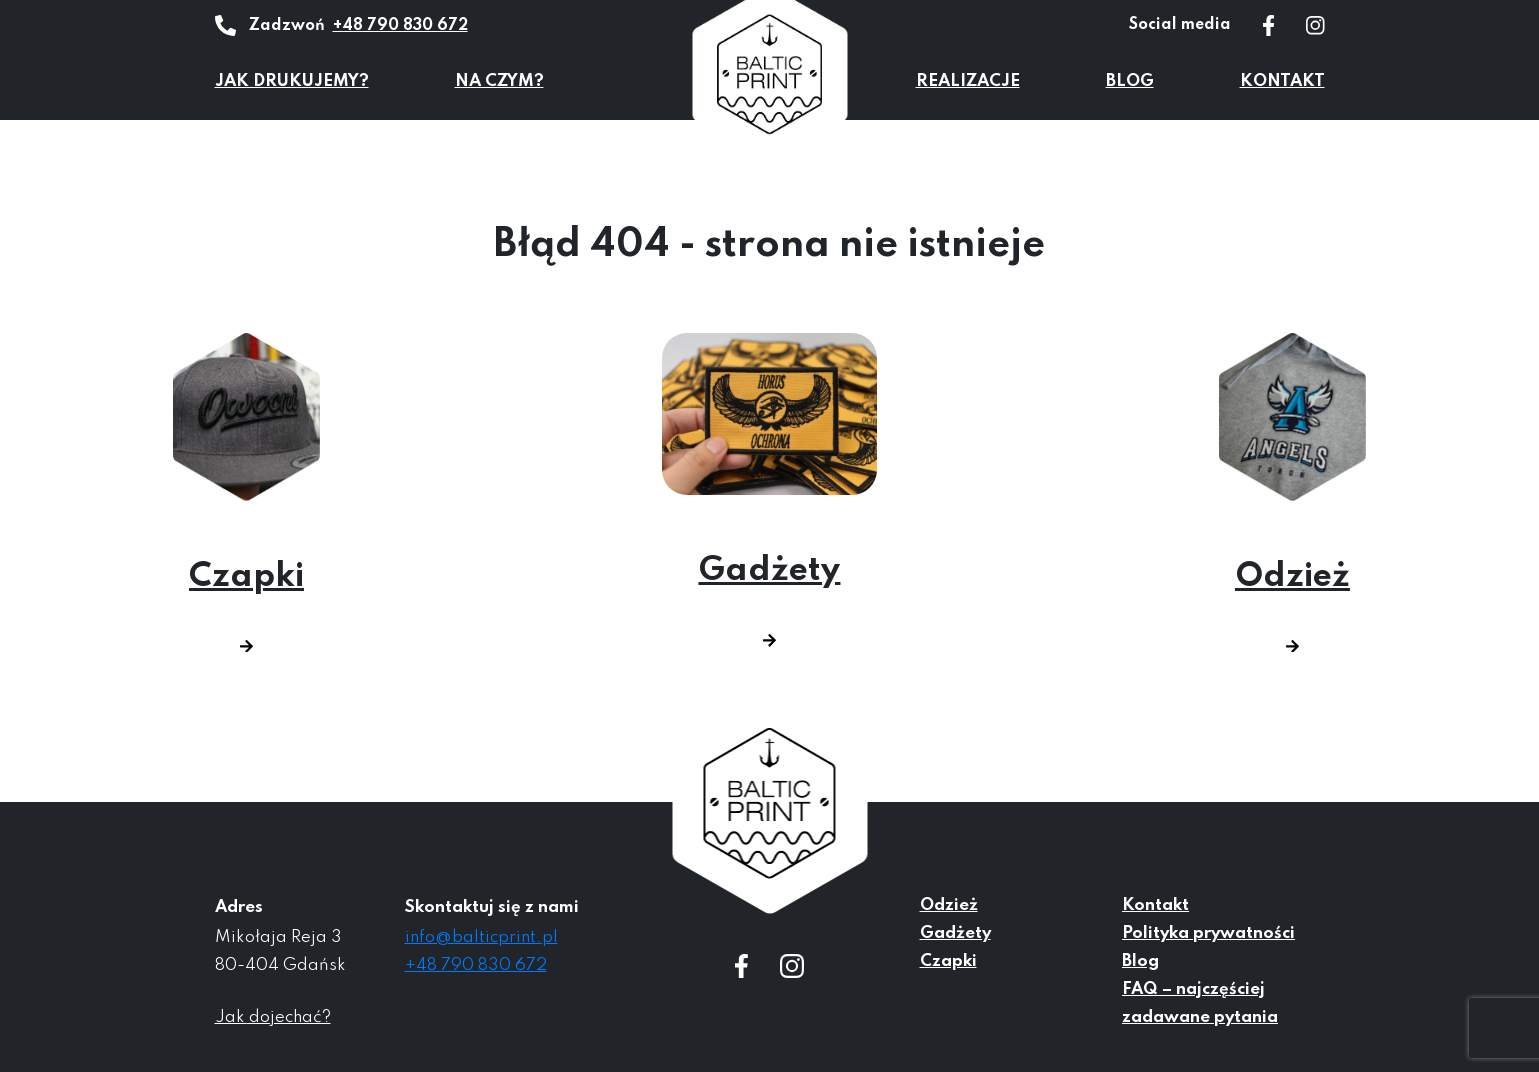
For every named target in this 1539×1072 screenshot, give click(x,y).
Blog (1130, 81)
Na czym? (499, 81)
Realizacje (968, 81)
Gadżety (769, 490)
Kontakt (1282, 81)
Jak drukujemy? (292, 81)
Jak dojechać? (273, 1017)
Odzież (1292, 493)
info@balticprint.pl (481, 937)
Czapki (246, 493)
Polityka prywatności (1208, 933)
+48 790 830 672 (400, 26)
